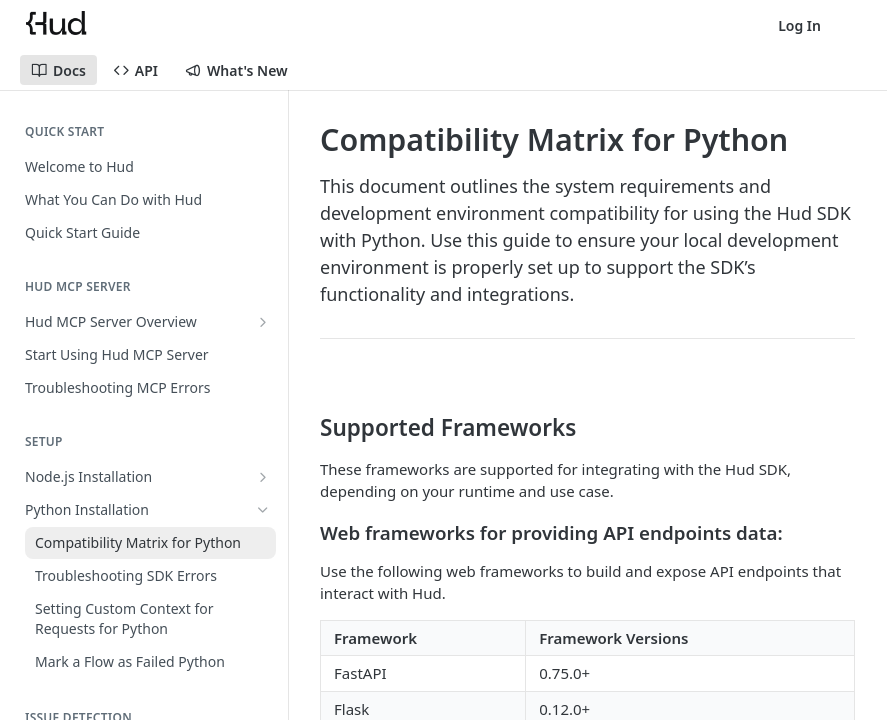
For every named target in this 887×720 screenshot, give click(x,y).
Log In (799, 25)
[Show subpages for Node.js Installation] (263, 477)
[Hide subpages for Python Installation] (263, 510)
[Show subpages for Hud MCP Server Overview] (263, 322)
